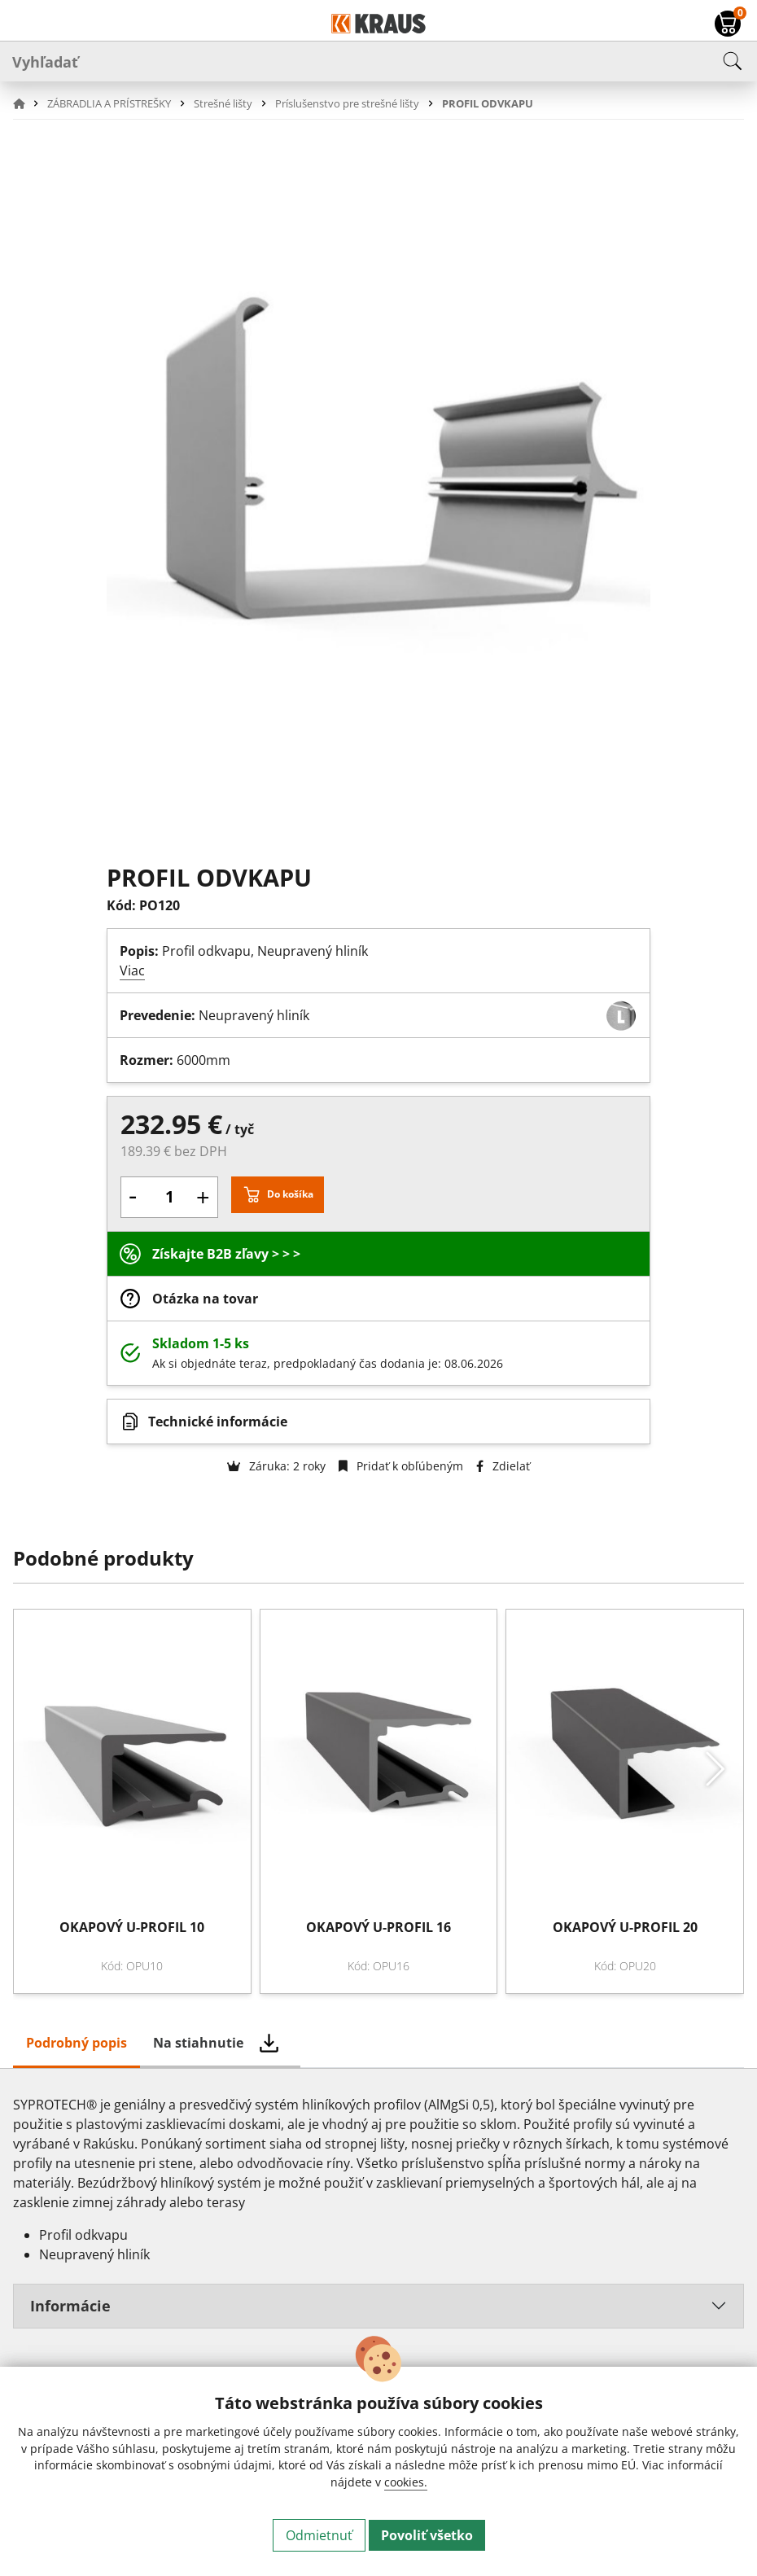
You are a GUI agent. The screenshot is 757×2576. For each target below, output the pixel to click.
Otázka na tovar (205, 1299)
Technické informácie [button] (217, 1421)
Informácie (70, 2305)
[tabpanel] (378, 2218)
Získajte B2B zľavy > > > (226, 1254)
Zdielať (503, 1466)
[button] (28, 103)
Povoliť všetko (427, 2535)
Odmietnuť (319, 2535)
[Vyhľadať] (378, 61)
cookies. (405, 2482)
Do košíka (290, 1194)
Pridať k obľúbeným (401, 1466)
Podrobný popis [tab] (76, 2043)
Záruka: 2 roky (276, 1466)
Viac (132, 970)
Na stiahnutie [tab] (198, 2043)
